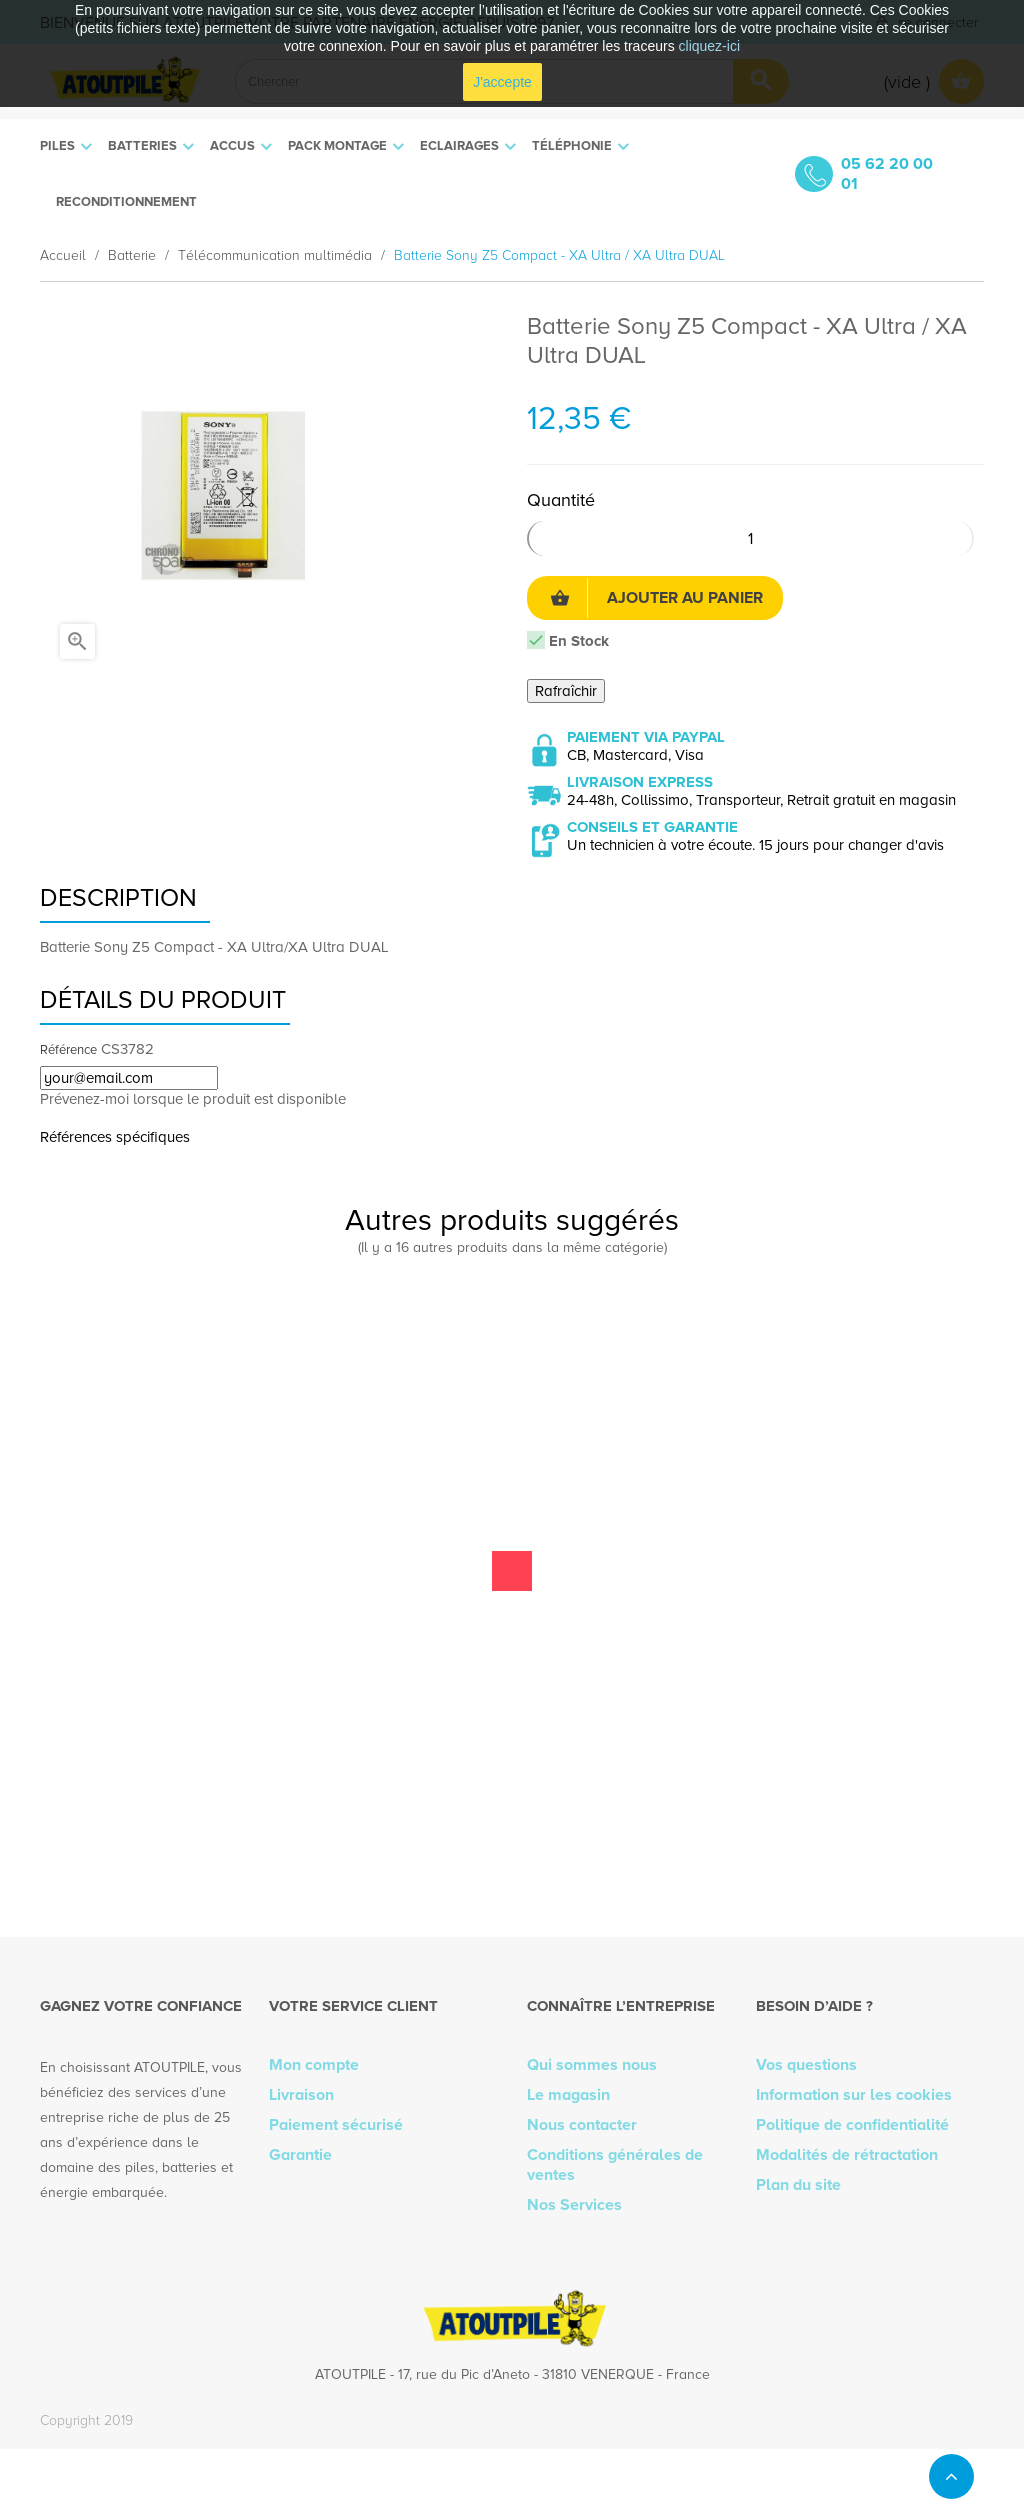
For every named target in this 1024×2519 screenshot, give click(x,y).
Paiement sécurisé (336, 2125)
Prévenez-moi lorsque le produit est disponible (193, 1099)
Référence (68, 1050)
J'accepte (502, 82)
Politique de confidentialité (852, 2125)
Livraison (301, 2095)
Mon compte (314, 2065)
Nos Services (574, 2205)
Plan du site (798, 2185)
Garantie (300, 2155)
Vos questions (806, 2065)
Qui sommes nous (592, 2065)
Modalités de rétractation (847, 2155)
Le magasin (568, 2095)
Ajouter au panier (656, 598)
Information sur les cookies (854, 2095)
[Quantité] (750, 538)
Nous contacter (582, 2125)
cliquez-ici (709, 46)
